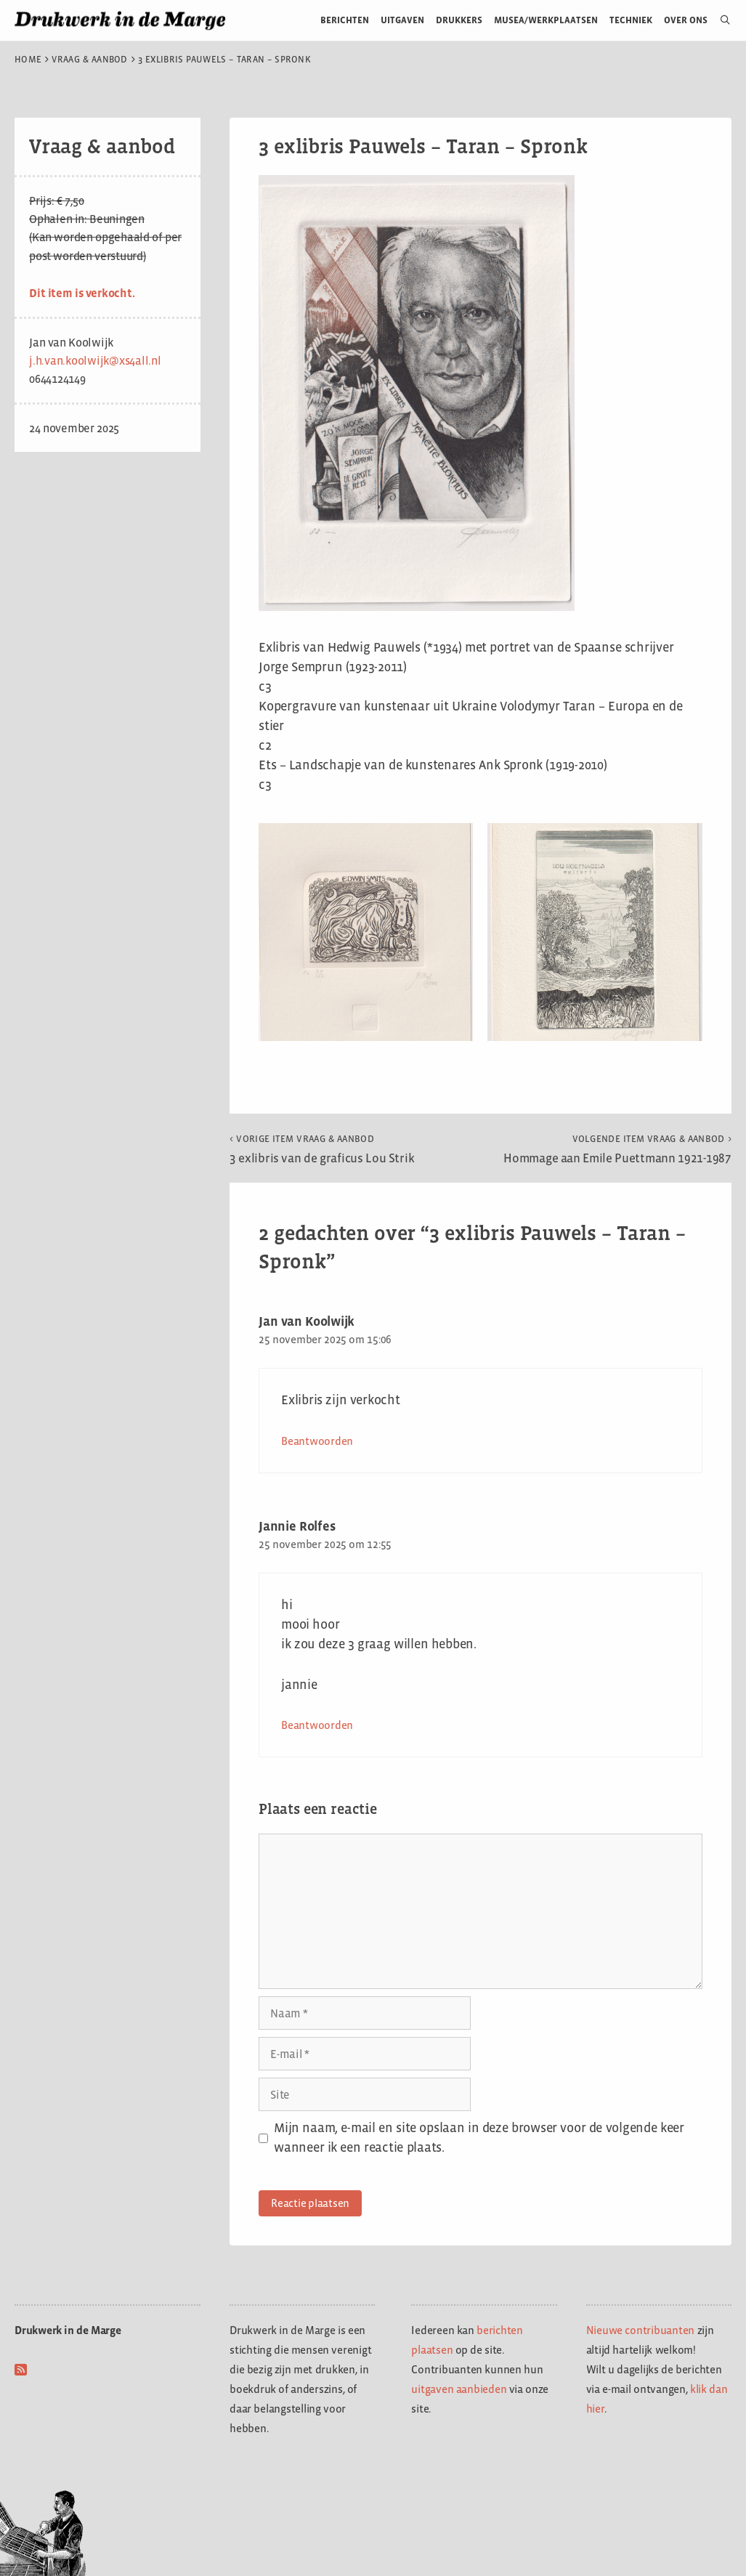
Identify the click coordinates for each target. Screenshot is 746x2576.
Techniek (630, 20)
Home (28, 59)
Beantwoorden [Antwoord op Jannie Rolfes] (317, 1725)
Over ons (686, 20)
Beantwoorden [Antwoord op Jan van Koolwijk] (317, 1441)
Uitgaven (402, 20)
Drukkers (459, 20)
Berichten (344, 20)
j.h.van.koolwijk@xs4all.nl (95, 361)
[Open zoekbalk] (719, 20)
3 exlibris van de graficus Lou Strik (322, 1149)
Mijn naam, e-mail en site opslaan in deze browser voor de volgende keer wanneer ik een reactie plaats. (479, 2138)
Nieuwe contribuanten (640, 2330)
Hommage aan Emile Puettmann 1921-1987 (617, 1149)
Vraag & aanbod (90, 59)
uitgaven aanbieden (458, 2389)
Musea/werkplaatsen (546, 20)
